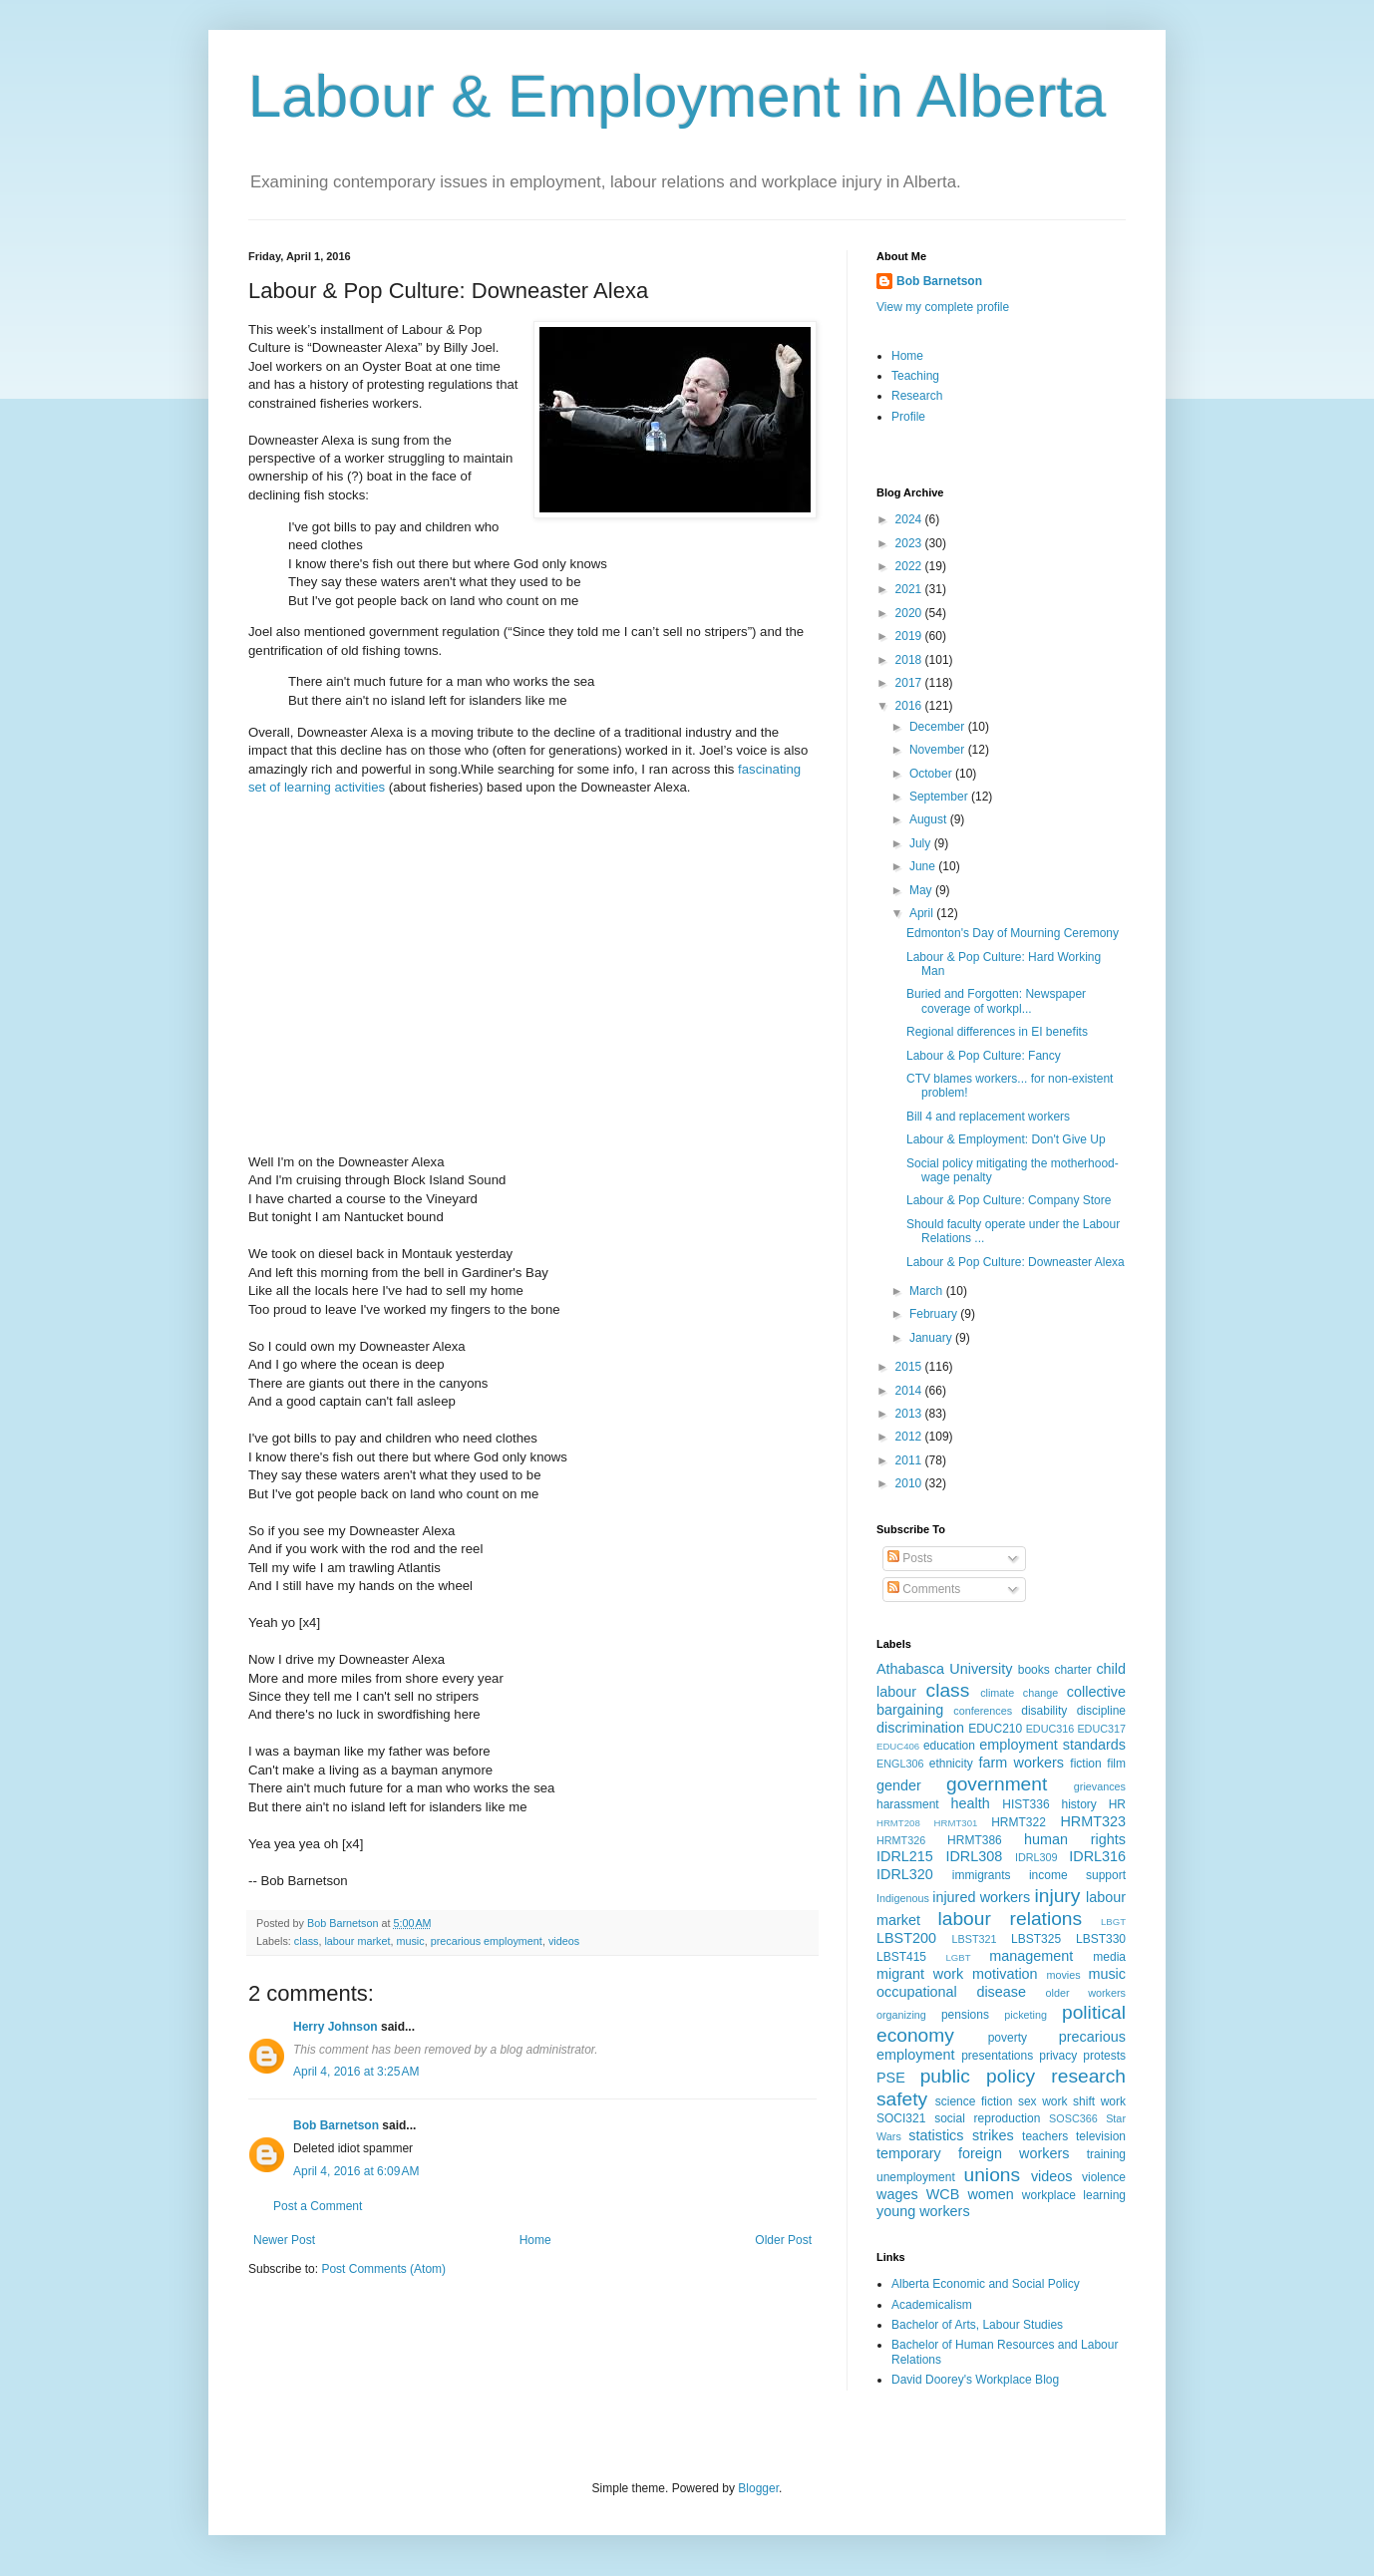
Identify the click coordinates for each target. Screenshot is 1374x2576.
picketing (1025, 2015)
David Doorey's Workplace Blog (975, 2380)
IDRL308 (973, 1856)
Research (916, 396)
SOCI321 (900, 2118)
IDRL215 (904, 1856)
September (940, 797)
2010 (910, 1483)
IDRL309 (1036, 1857)
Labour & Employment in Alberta (677, 96)
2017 (910, 683)
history (1078, 1804)
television (1101, 2136)
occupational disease (951, 1992)
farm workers (1021, 1763)
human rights (1075, 1839)
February (934, 1314)
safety (901, 2099)
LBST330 (1101, 1939)
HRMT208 (898, 1822)
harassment (907, 1804)
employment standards (1052, 1745)
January (932, 1338)
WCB (943, 2194)
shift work (1099, 2101)
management (1031, 1956)
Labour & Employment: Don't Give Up (1006, 1139)
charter (1072, 1670)
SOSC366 (1073, 2118)
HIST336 (1025, 1804)
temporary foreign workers (972, 2153)
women (990, 2194)
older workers (1086, 1993)
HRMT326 (900, 1840)
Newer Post (284, 2240)
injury (1057, 1895)
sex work (1043, 2101)
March (927, 1291)
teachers (1045, 2136)
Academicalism (931, 2305)
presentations (997, 2056)
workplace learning (1074, 2195)
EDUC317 (1101, 1729)
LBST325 (1036, 1939)
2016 (910, 706)
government (996, 1783)
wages (897, 2194)
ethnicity (951, 1764)
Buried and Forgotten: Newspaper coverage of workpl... (996, 1001)
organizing (901, 2015)
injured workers (981, 1897)
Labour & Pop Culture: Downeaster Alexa (1015, 1262)
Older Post (783, 2240)
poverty (1007, 2038)
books (1034, 1670)
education (949, 1746)
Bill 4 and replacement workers (988, 1117)
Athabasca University (944, 1669)
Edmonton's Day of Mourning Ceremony (1012, 933)
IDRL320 (904, 1874)
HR (1117, 1804)
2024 (910, 519)
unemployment (915, 2177)
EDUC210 (995, 1729)
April (922, 913)
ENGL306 (899, 1764)
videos (563, 1941)
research (1088, 2076)
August (929, 819)
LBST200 (906, 1938)
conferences (982, 1711)
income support (1077, 1875)
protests (1104, 2056)
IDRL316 (1097, 1856)
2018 (910, 660)
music (410, 1941)
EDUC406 (897, 1746)
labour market (357, 1941)
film (1116, 1764)
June (923, 866)
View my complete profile (942, 307)
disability (1044, 1711)
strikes (993, 2135)
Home (535, 2240)
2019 (910, 636)
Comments (923, 1589)
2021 (910, 589)
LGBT (957, 1957)
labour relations (1009, 1918)
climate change (1019, 1693)
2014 (910, 1391)
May (922, 890)
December (938, 727)
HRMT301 (956, 1822)
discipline (1101, 1711)
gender (898, 1785)
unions (992, 2174)
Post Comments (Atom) (383, 2269)
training (1106, 2154)
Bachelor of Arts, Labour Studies (977, 2325)
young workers (923, 2211)
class (306, 1941)
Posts (909, 1558)
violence (1104, 2177)
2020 (910, 613)
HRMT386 (974, 1840)
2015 (910, 1367)
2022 (910, 566)
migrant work (919, 1974)
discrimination (920, 1728)
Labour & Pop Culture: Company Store (1008, 1200)
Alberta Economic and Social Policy (985, 2284)
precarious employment (486, 1941)
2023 (910, 543)
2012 (910, 1437)
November (938, 750)
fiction (1085, 1764)
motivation (1005, 1974)
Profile (908, 417)
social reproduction (987, 2118)
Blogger (758, 2488)
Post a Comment (317, 2206)
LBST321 (974, 1939)
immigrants (981, 1875)
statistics (935, 2135)
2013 (910, 1414)
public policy (977, 2076)
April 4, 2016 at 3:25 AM (356, 2072)
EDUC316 (1050, 1729)
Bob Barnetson (336, 2125)
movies (1063, 1975)
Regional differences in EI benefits (997, 1032)
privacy (1058, 2056)
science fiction (974, 2101)
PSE (890, 2078)
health (970, 1803)
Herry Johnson (335, 2027)
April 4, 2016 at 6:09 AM (356, 2171)
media (1109, 1957)
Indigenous (902, 1898)
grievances (1100, 1786)
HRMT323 (1093, 1821)
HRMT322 (1018, 1822)
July (921, 843)
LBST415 (901, 1957)
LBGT (1113, 1921)
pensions (965, 2015)
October (932, 774)
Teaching (915, 376)
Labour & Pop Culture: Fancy (983, 1056)
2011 (910, 1460)
